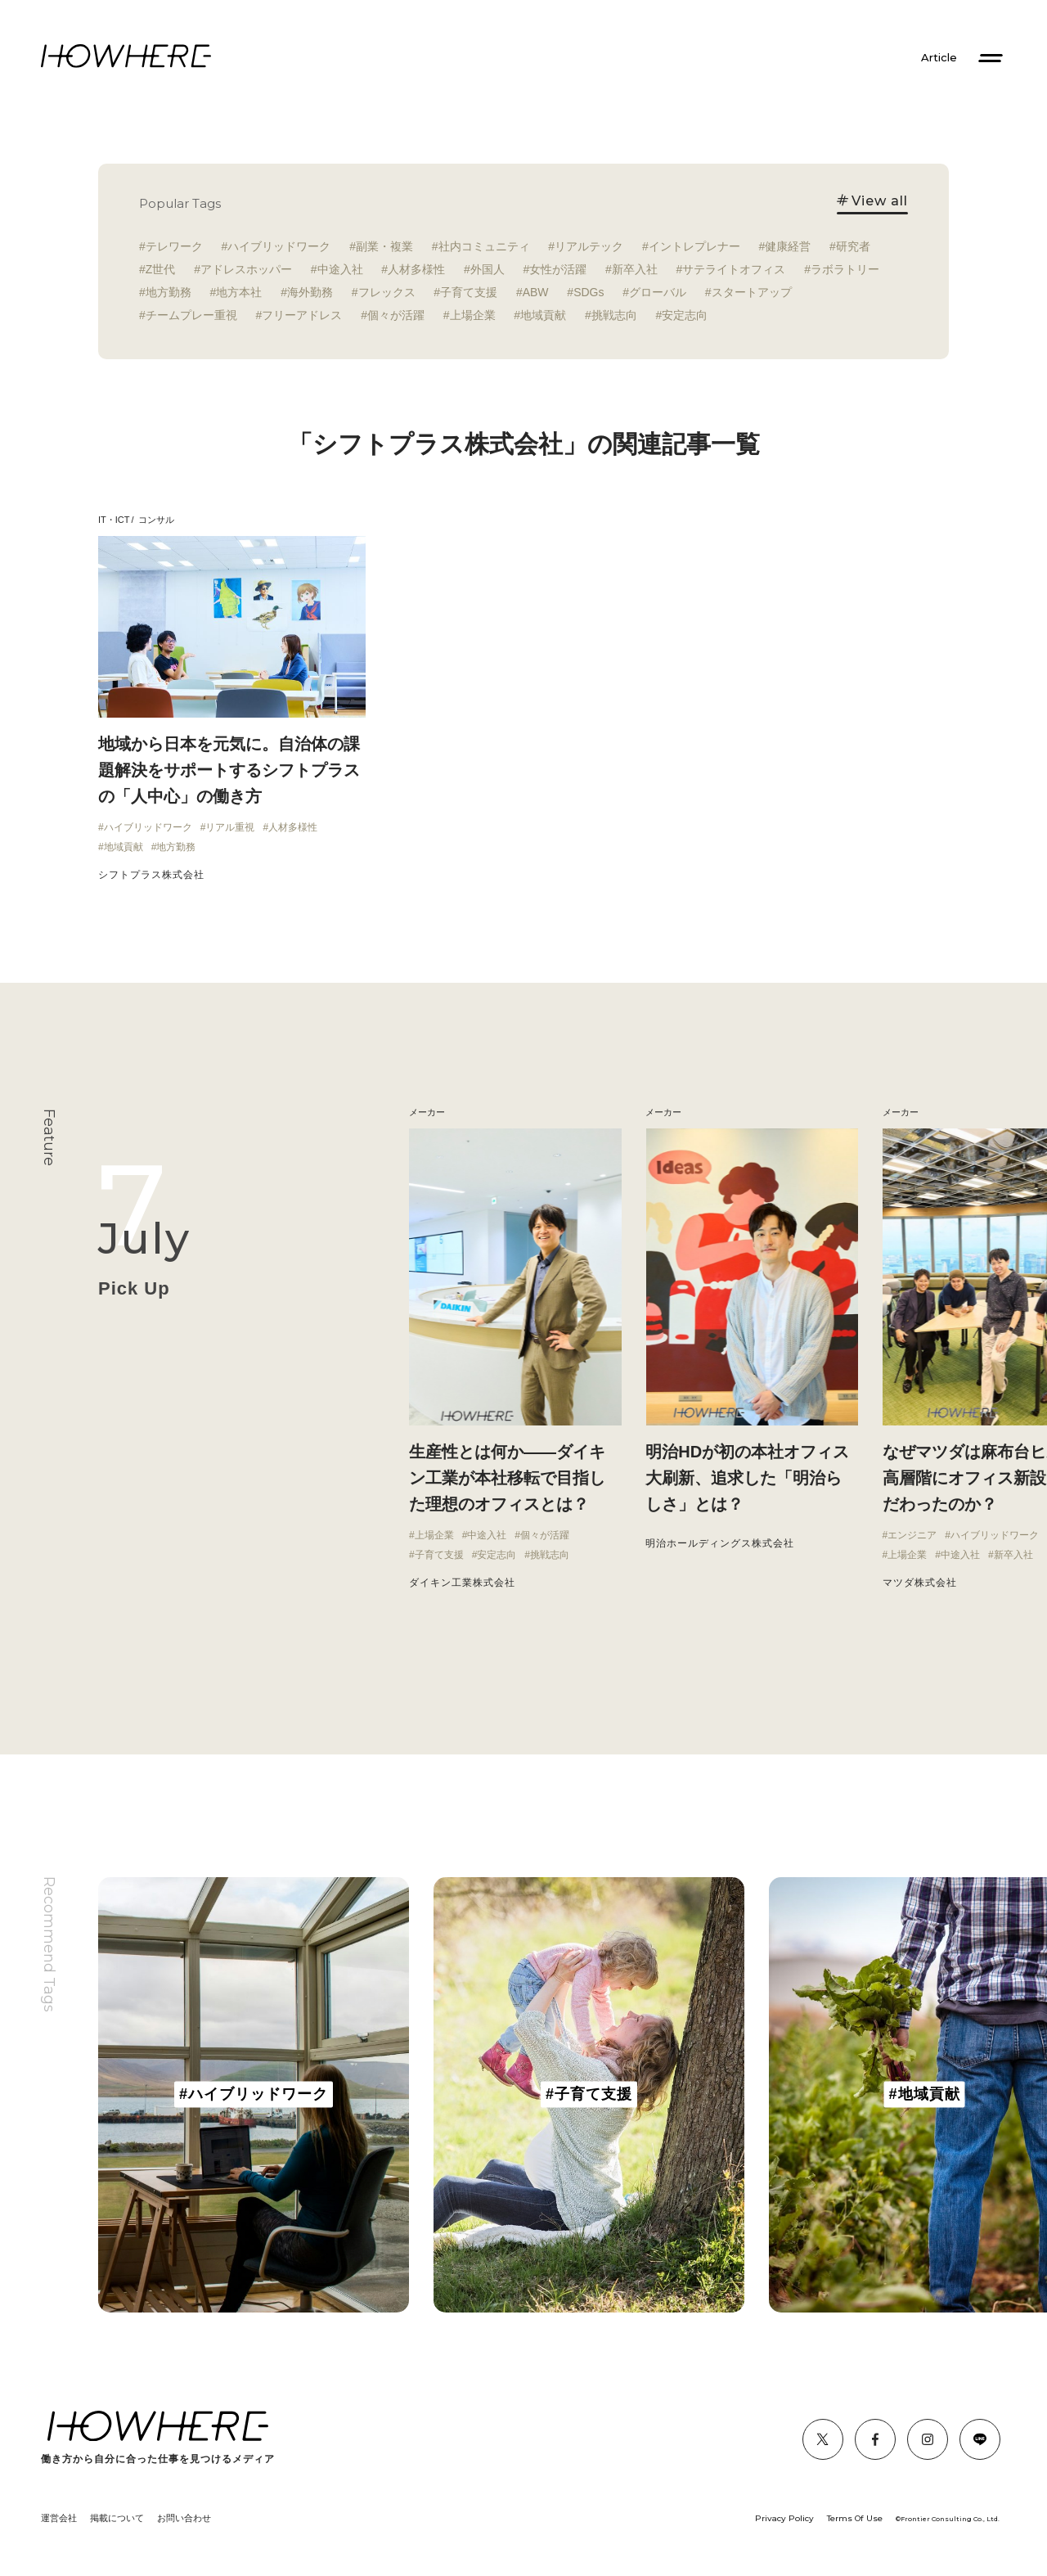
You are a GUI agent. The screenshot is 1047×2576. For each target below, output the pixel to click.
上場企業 (473, 315)
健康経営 (788, 246)
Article (939, 58)
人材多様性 (416, 269)
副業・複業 (384, 246)
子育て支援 (468, 292)
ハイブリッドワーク (278, 246)
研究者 (853, 246)
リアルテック (589, 246)
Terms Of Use (855, 2518)
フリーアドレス (302, 315)
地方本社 (239, 292)
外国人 (487, 269)
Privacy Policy (784, 2518)
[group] (253, 2095)
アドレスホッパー (246, 269)
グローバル (657, 292)
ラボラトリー (845, 269)
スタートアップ (752, 292)
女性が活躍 (557, 269)
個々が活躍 (396, 315)
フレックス (387, 292)
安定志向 (685, 315)
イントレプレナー (694, 246)
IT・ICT (114, 520)
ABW (536, 292)
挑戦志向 (614, 315)
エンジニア (912, 1535)
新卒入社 (635, 269)
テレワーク (174, 246)
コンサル (156, 520)
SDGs (588, 292)
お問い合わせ (184, 2518)
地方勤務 (168, 292)
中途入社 (340, 269)
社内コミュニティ (484, 246)
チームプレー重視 (191, 315)
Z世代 (161, 269)
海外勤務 (310, 292)
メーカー (663, 1112)
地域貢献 (543, 315)
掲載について (117, 2518)
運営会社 (59, 2518)
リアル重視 (229, 827)
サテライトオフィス (733, 269)
